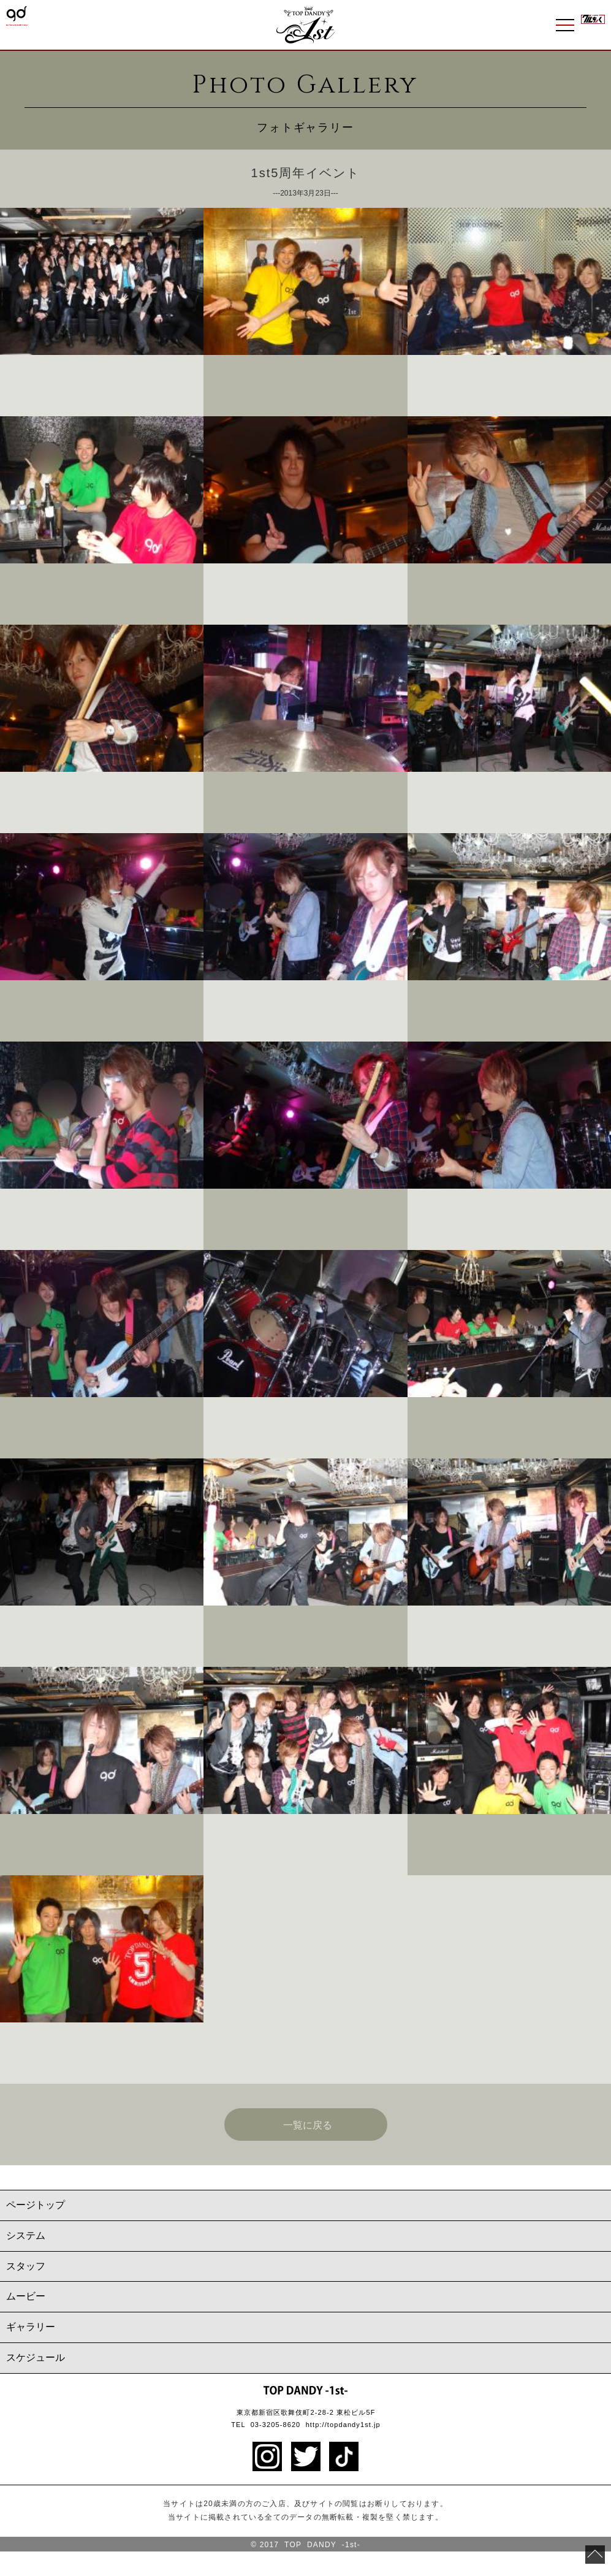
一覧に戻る (307, 2125)
